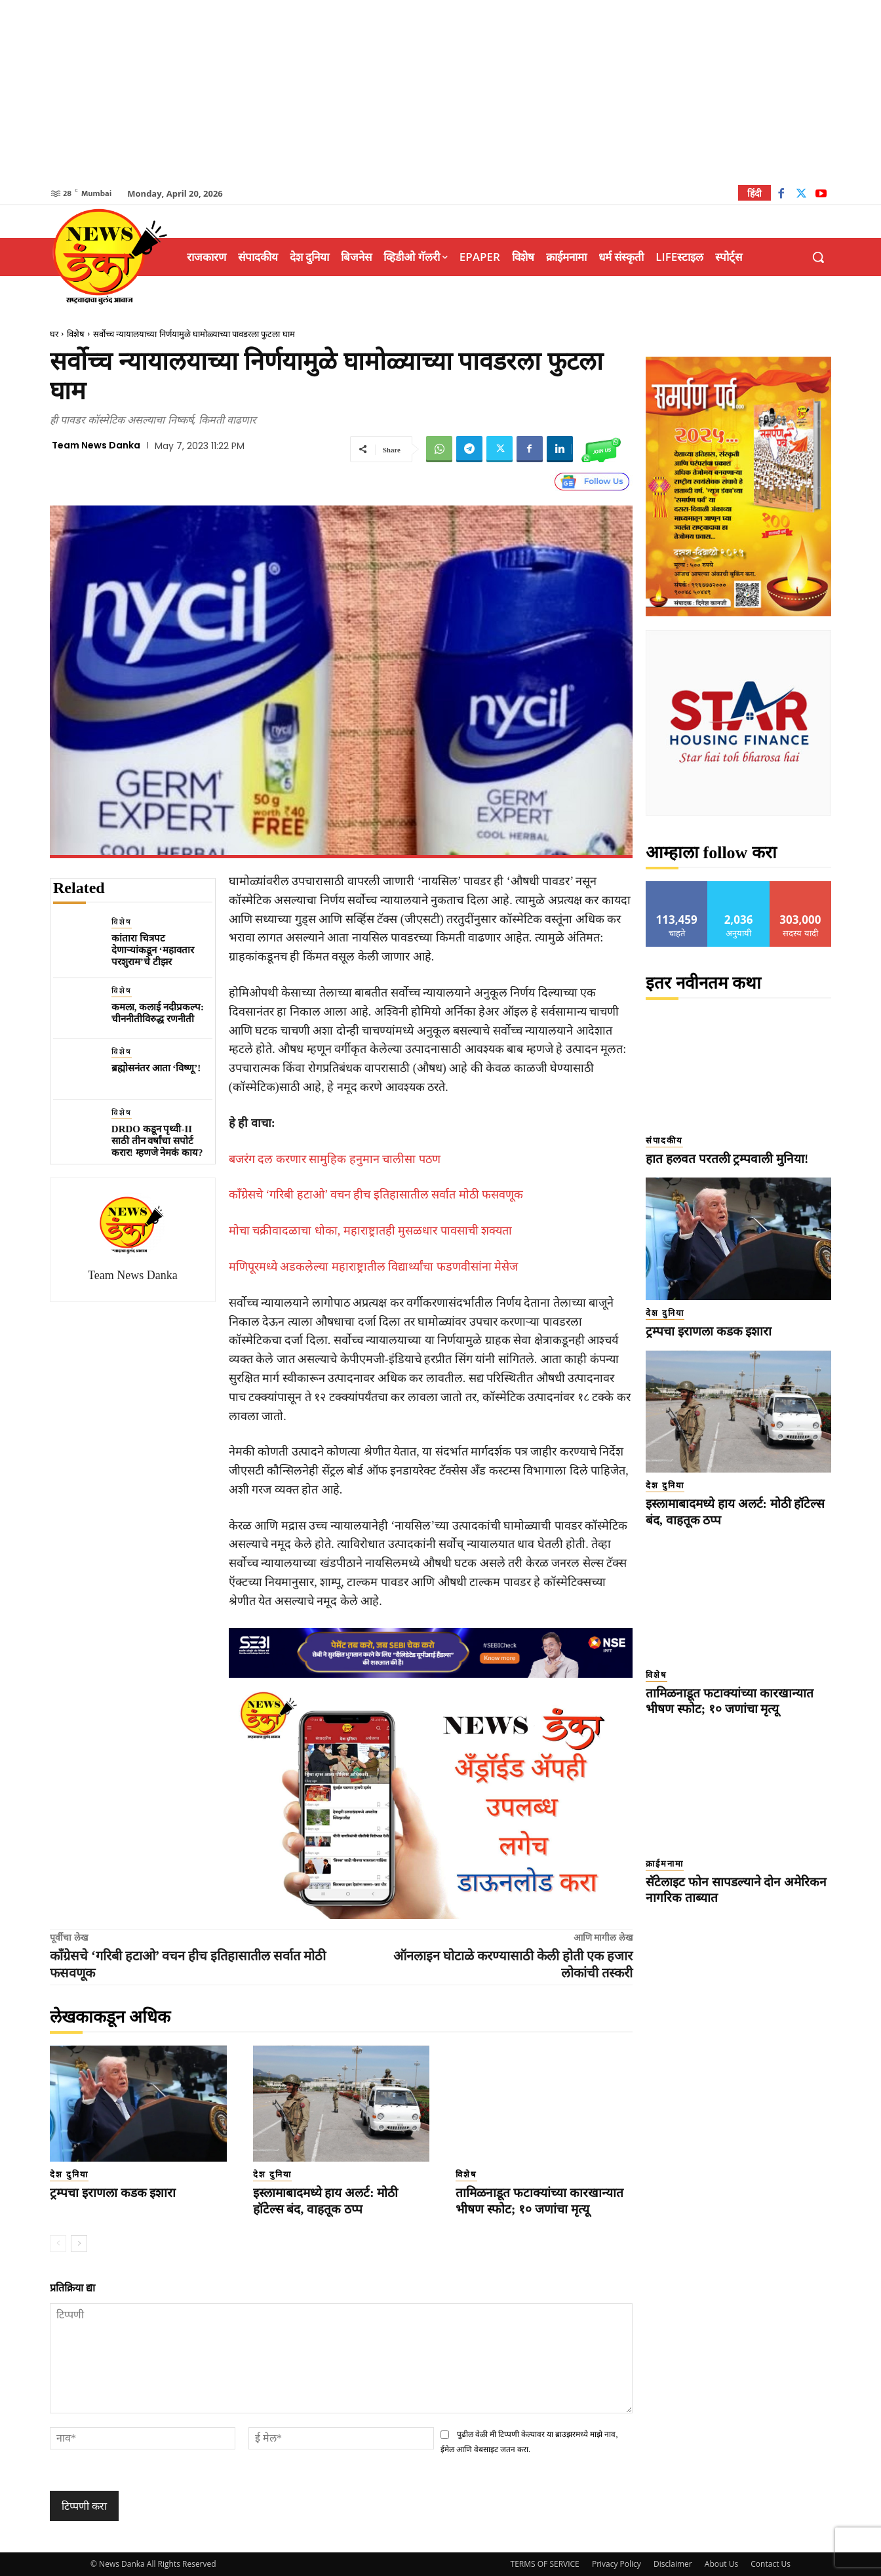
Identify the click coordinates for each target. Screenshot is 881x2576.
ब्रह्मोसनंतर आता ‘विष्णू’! (156, 1068)
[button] (818, 257)
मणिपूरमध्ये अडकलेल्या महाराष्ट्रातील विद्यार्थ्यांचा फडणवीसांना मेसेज (374, 1266)
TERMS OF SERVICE (545, 2563)
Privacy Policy (616, 2563)
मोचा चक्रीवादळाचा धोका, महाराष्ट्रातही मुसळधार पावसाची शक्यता (371, 1230)
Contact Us (771, 2563)
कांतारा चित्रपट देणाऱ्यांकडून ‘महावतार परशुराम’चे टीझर (152, 950)
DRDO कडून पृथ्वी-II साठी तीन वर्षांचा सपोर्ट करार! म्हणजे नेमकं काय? (157, 1141)
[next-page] (79, 2243)
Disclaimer (673, 2563)
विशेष (76, 334)
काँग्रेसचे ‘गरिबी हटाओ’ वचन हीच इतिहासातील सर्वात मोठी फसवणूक (376, 1194)
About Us (721, 2563)
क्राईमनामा (665, 1864)
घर (54, 334)
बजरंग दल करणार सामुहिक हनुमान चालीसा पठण (334, 1159)
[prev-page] (58, 2243)
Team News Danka (96, 445)
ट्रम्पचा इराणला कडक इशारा (113, 2193)
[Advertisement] (440, 92)
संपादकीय (664, 1140)
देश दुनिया (69, 2174)
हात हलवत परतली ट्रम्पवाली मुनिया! (727, 1159)
